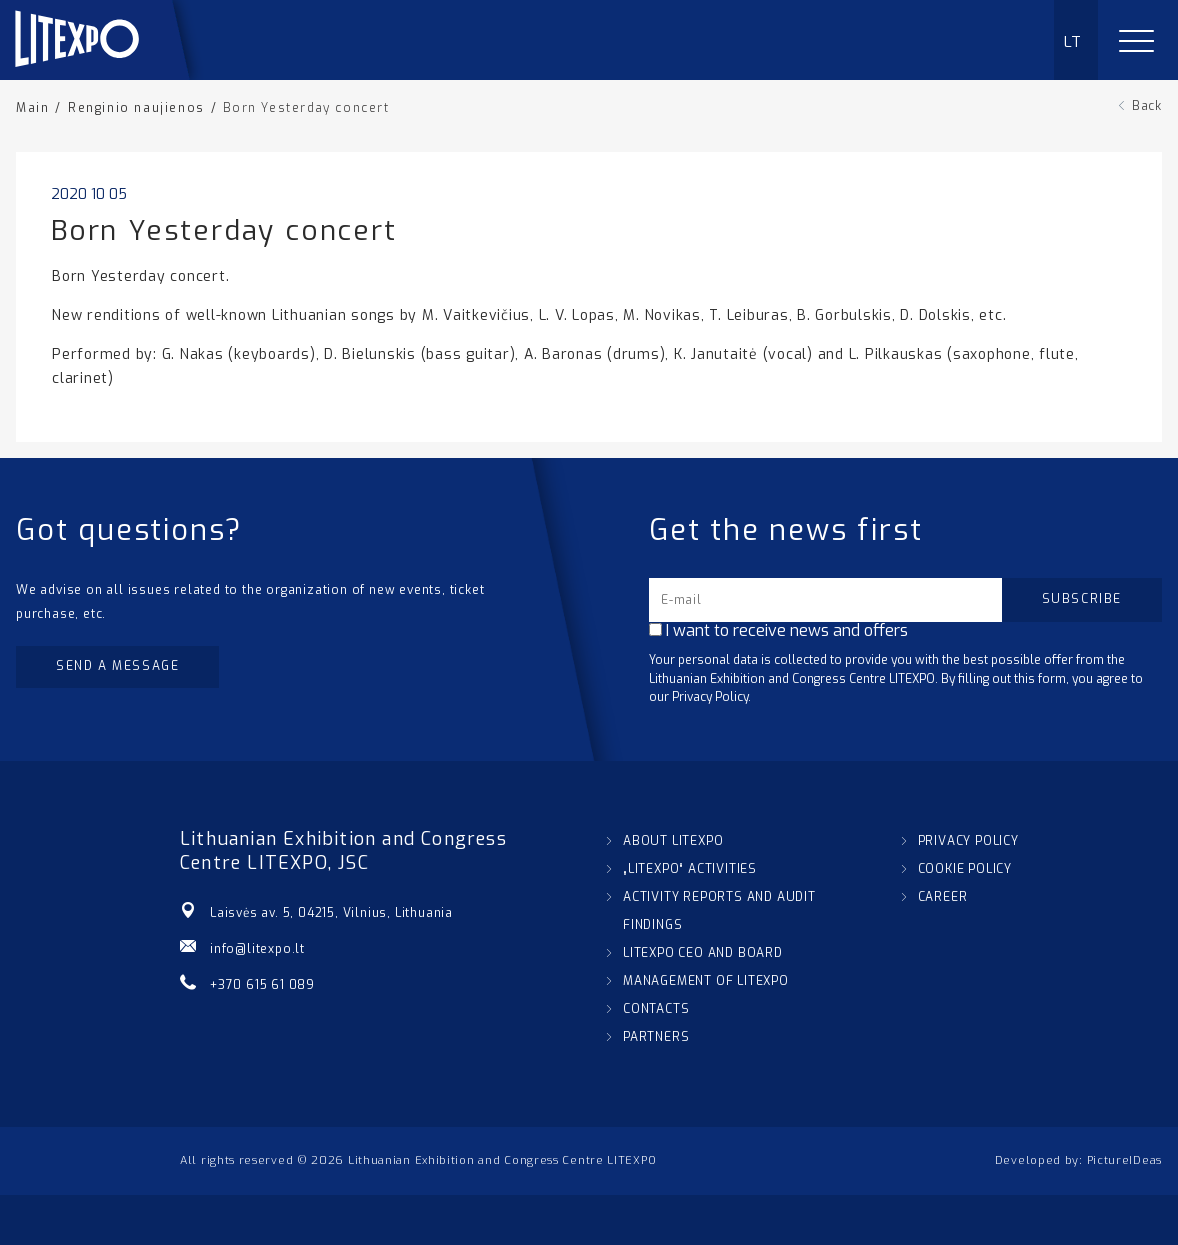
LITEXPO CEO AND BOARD (703, 953)
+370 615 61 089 (262, 985)
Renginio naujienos (136, 108)
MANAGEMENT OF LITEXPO (706, 981)
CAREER (943, 897)
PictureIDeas (1124, 1160)
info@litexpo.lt (257, 949)
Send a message (117, 666)
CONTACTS (656, 1009)
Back (1147, 106)
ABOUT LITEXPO (673, 841)
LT (1073, 42)
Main (32, 108)
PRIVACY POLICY (968, 841)
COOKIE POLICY (965, 869)
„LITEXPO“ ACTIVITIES (690, 869)
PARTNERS (656, 1037)
